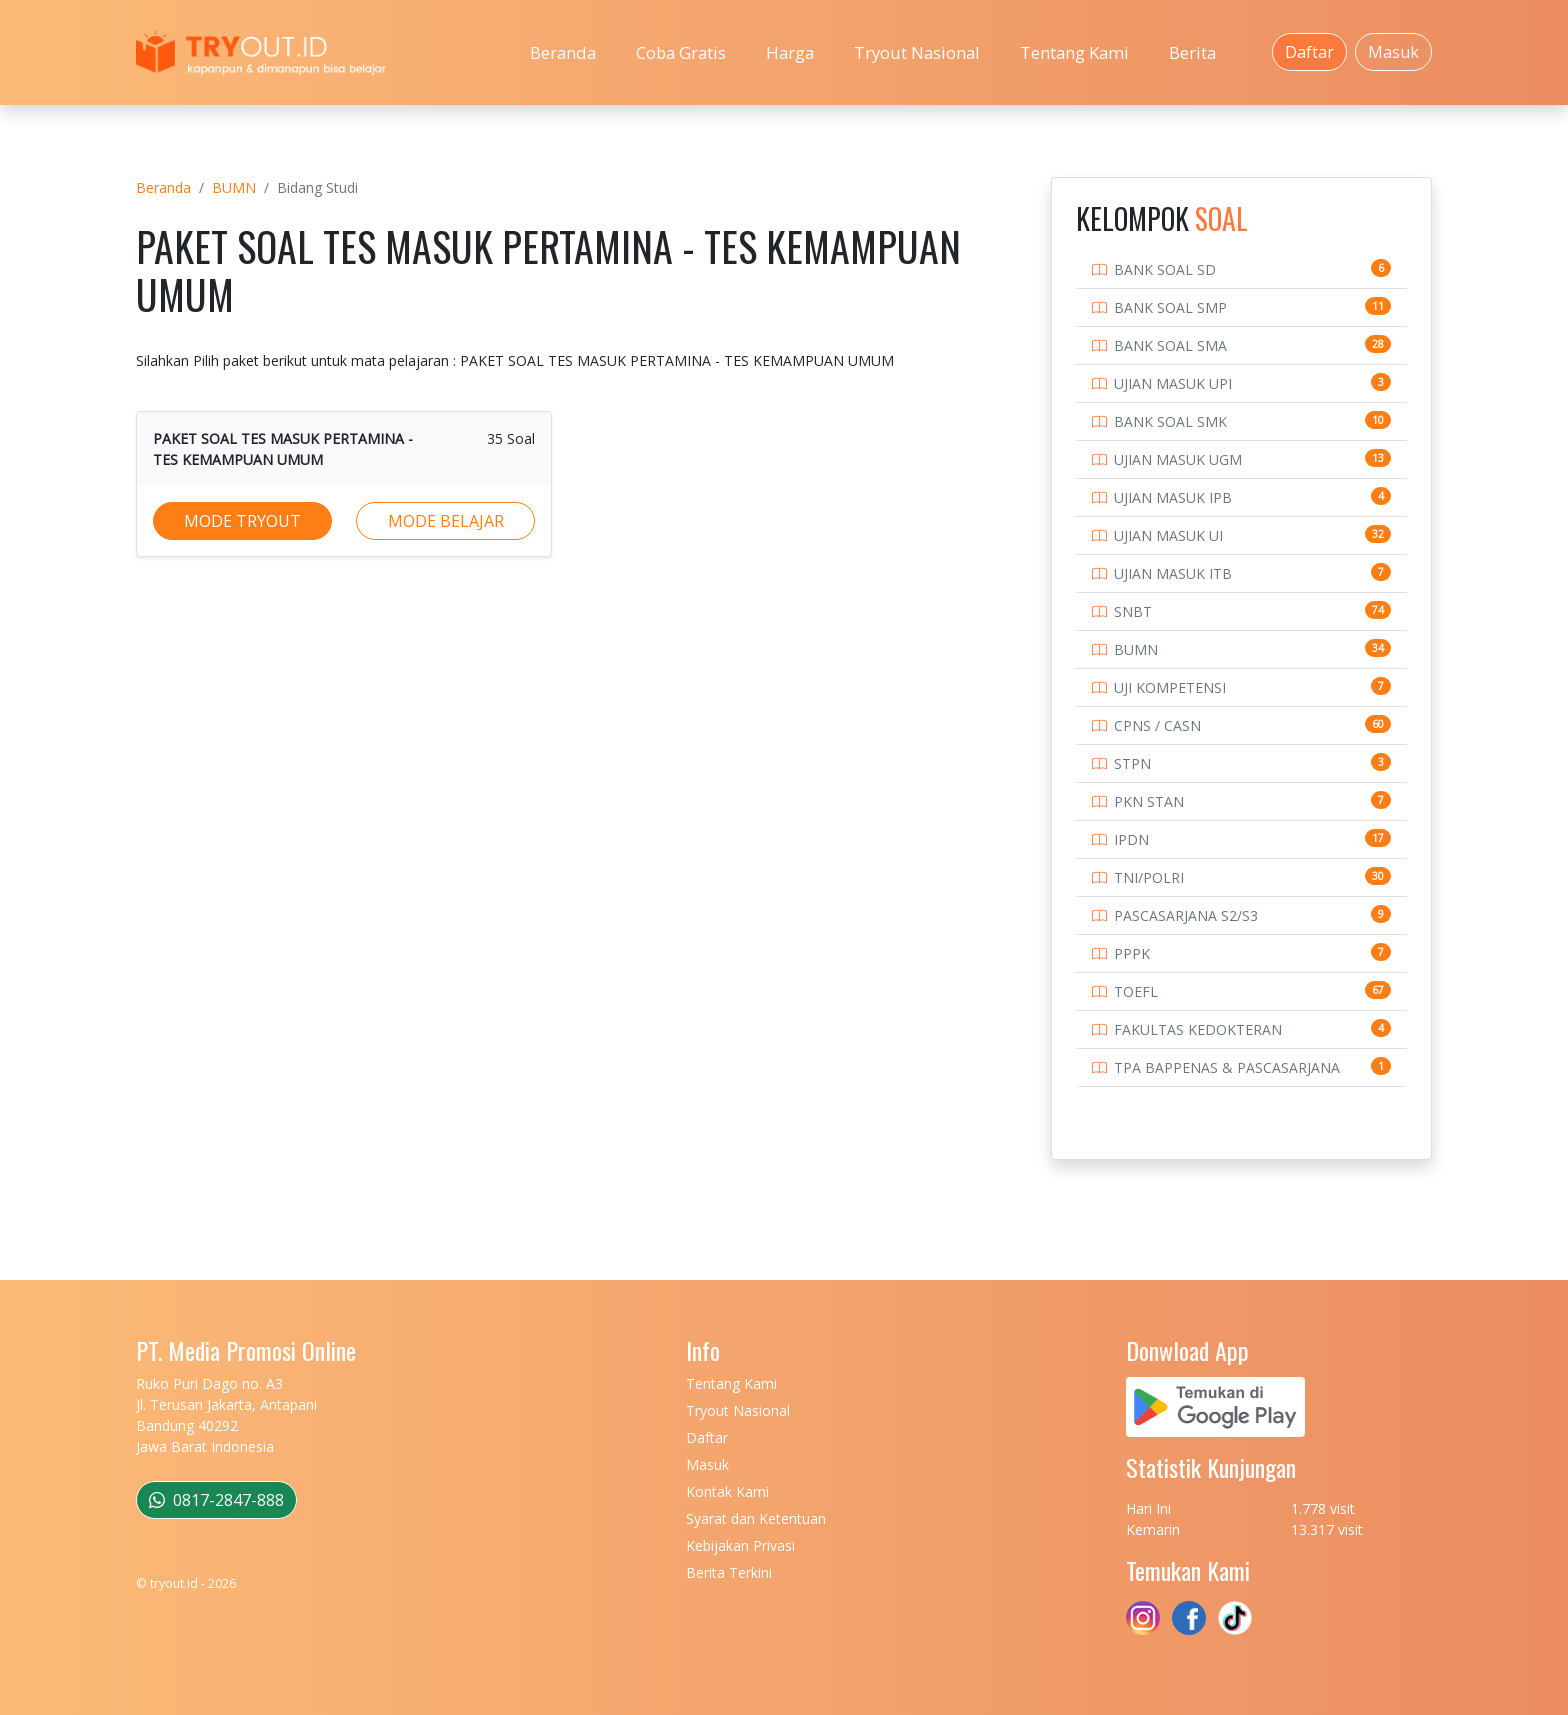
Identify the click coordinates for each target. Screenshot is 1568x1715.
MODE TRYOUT (242, 521)
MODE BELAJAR (446, 521)
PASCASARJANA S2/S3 (1186, 915)
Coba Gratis (681, 52)
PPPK (1132, 953)
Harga (790, 52)
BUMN (234, 187)
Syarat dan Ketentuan (756, 1518)
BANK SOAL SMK (1170, 421)
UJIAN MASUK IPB (1173, 497)
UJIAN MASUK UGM (1178, 459)
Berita (1192, 52)
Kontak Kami (727, 1491)
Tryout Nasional (917, 52)
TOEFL (1136, 991)
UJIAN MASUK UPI (1173, 383)
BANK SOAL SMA (1170, 345)
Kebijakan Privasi (740, 1545)
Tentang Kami (1074, 52)
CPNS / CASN (1157, 725)
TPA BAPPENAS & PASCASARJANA (1227, 1067)
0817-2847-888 (216, 1500)
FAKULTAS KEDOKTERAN (1198, 1029)
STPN (1132, 763)
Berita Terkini (729, 1572)
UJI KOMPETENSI (1170, 687)
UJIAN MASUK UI (1168, 535)
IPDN (1131, 839)
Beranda (563, 52)
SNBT (1133, 611)
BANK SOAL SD (1165, 269)
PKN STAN (1149, 801)
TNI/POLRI (1149, 877)
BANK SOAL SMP (1170, 307)
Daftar (1309, 52)
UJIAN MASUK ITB (1173, 573)
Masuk (1393, 52)
